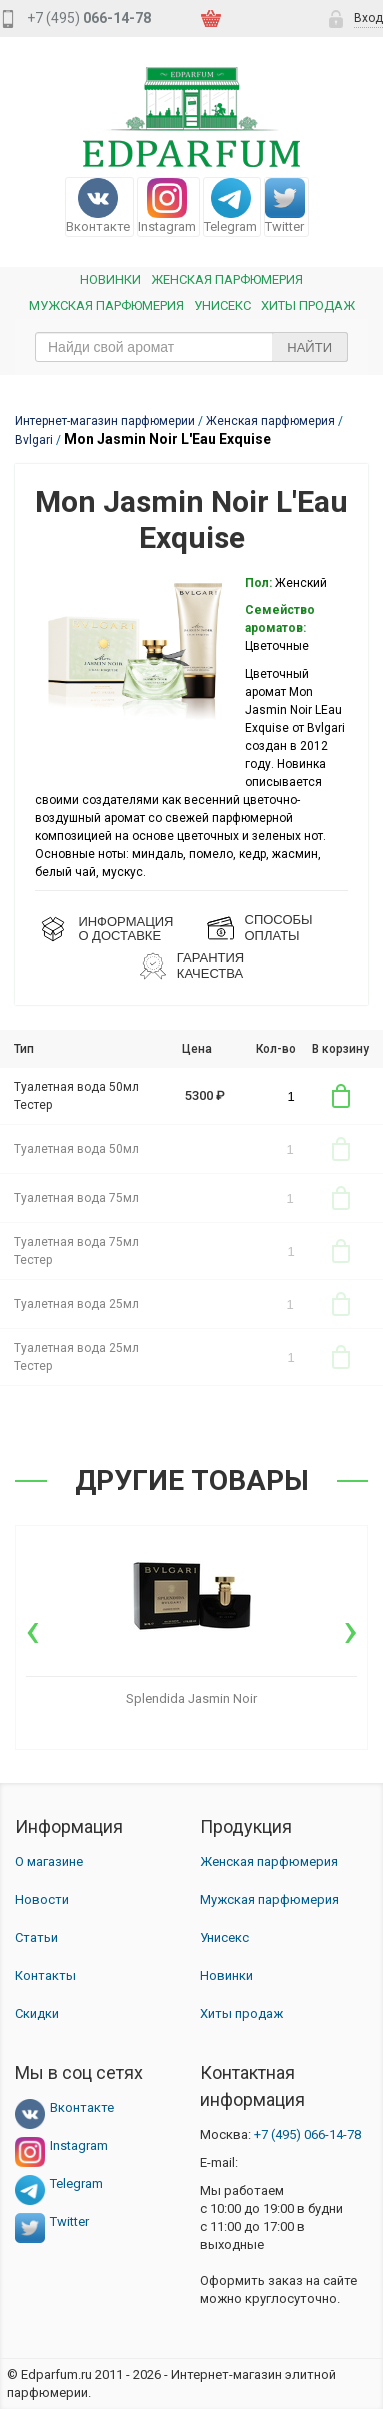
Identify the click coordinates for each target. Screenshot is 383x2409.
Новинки (110, 279)
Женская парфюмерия (269, 1861)
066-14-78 (307, 2134)
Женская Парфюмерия (227, 279)
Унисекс (222, 305)
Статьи (36, 1937)
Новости (42, 1899)
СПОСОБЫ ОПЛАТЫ (279, 927)
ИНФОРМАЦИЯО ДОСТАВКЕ (125, 928)
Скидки (37, 2013)
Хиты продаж (308, 305)
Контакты (45, 1975)
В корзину (341, 1096)
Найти (309, 347)
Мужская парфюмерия (106, 305)
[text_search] (191, 347)
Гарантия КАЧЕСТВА (210, 965)
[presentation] (32, 1630)
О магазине (49, 1861)
